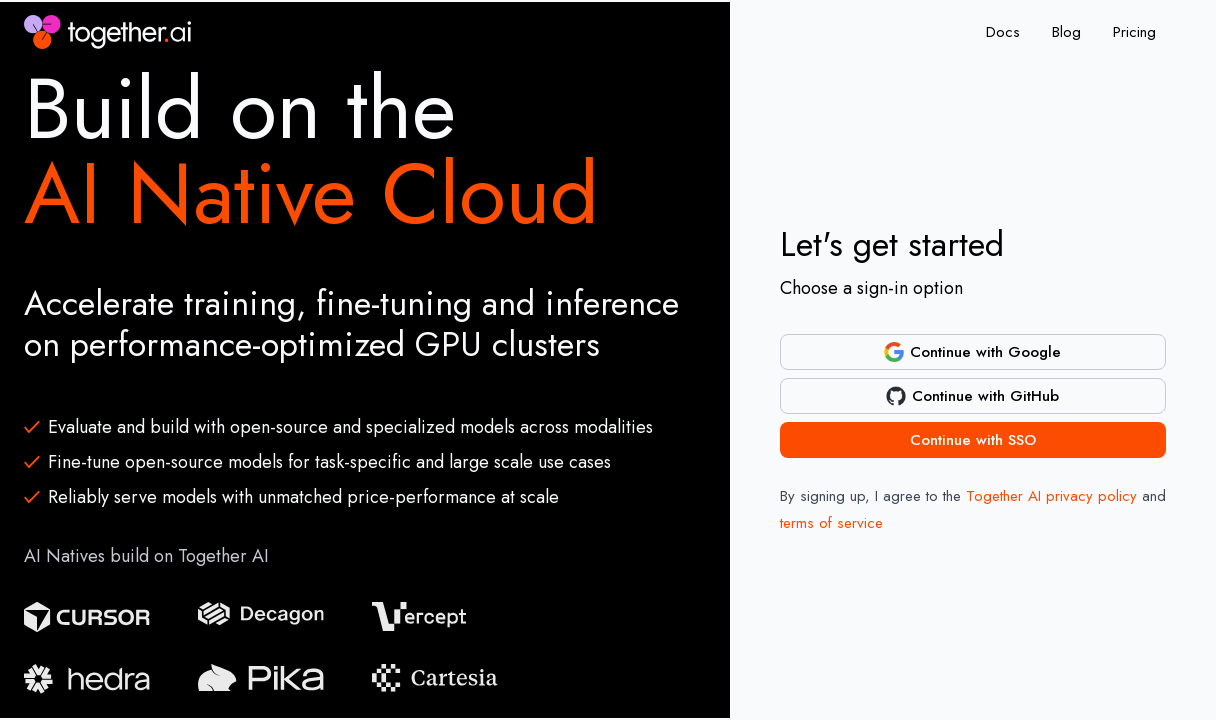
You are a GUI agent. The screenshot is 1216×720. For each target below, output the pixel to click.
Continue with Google (972, 352)
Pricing (1134, 32)
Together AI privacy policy (1051, 496)
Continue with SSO (973, 440)
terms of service (831, 523)
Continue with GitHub (972, 396)
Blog (1066, 32)
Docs (1003, 32)
